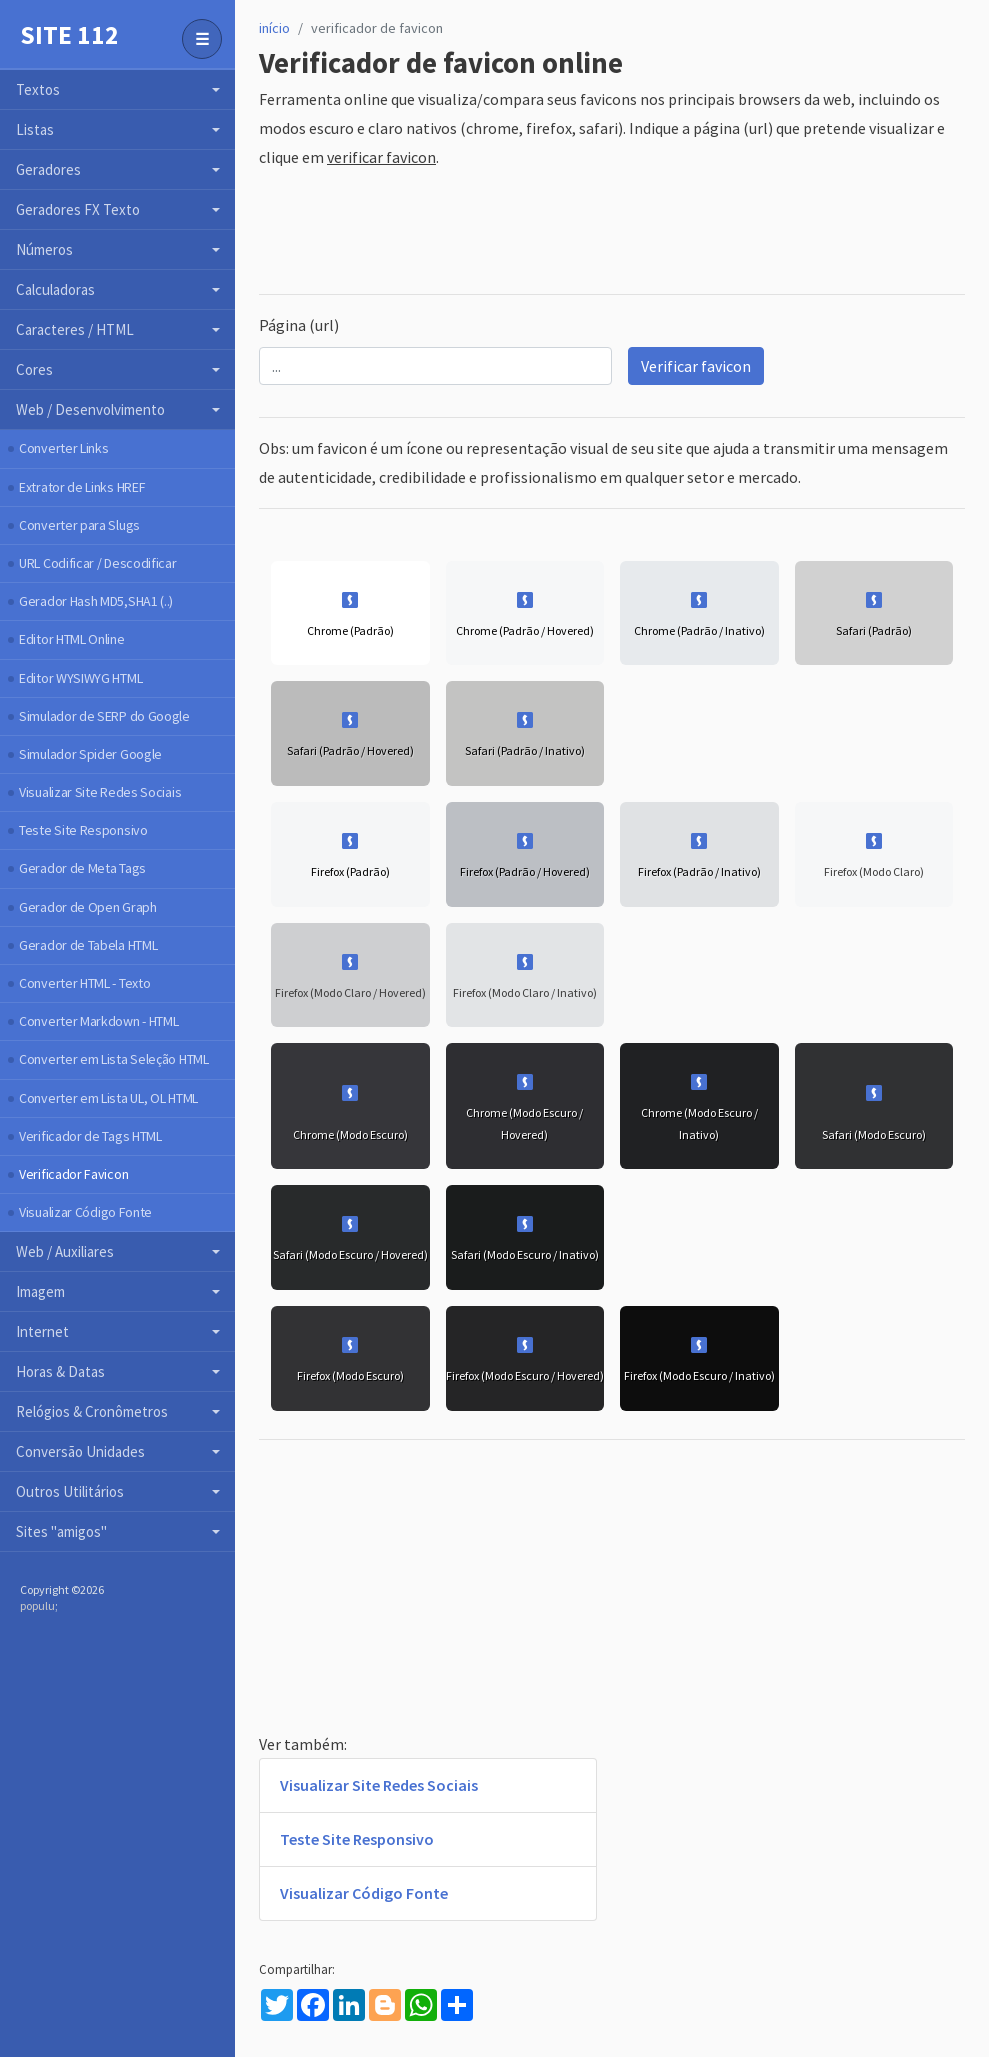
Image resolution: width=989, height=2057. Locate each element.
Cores (34, 369)
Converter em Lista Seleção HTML (114, 1059)
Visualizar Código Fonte (85, 1212)
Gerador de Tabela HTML (88, 945)
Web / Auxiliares (65, 1251)
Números (44, 249)
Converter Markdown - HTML (99, 1021)
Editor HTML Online (72, 639)
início (274, 28)
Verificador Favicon (73, 1174)
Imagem (40, 1291)
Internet (42, 1331)
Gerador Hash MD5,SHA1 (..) (96, 601)
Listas (35, 129)
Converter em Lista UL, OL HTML (108, 1098)
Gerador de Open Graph (88, 907)
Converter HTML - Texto (84, 983)
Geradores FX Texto (78, 209)
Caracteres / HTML (75, 329)
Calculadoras (55, 289)
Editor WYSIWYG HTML (80, 678)
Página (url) (299, 325)
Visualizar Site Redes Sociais (100, 792)
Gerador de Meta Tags (82, 868)
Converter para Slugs (79, 525)
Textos (38, 89)
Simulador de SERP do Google (104, 716)
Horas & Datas (60, 1371)
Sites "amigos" (61, 1531)
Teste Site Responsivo (83, 830)
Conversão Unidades (80, 1451)
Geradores (48, 169)
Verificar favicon (696, 366)
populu (37, 1605)
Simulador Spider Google (90, 754)
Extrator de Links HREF (82, 487)
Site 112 (69, 35)
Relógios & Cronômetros (92, 1411)
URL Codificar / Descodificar (98, 563)
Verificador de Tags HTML (90, 1136)
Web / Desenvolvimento (90, 409)
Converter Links (64, 448)
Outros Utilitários (70, 1491)
